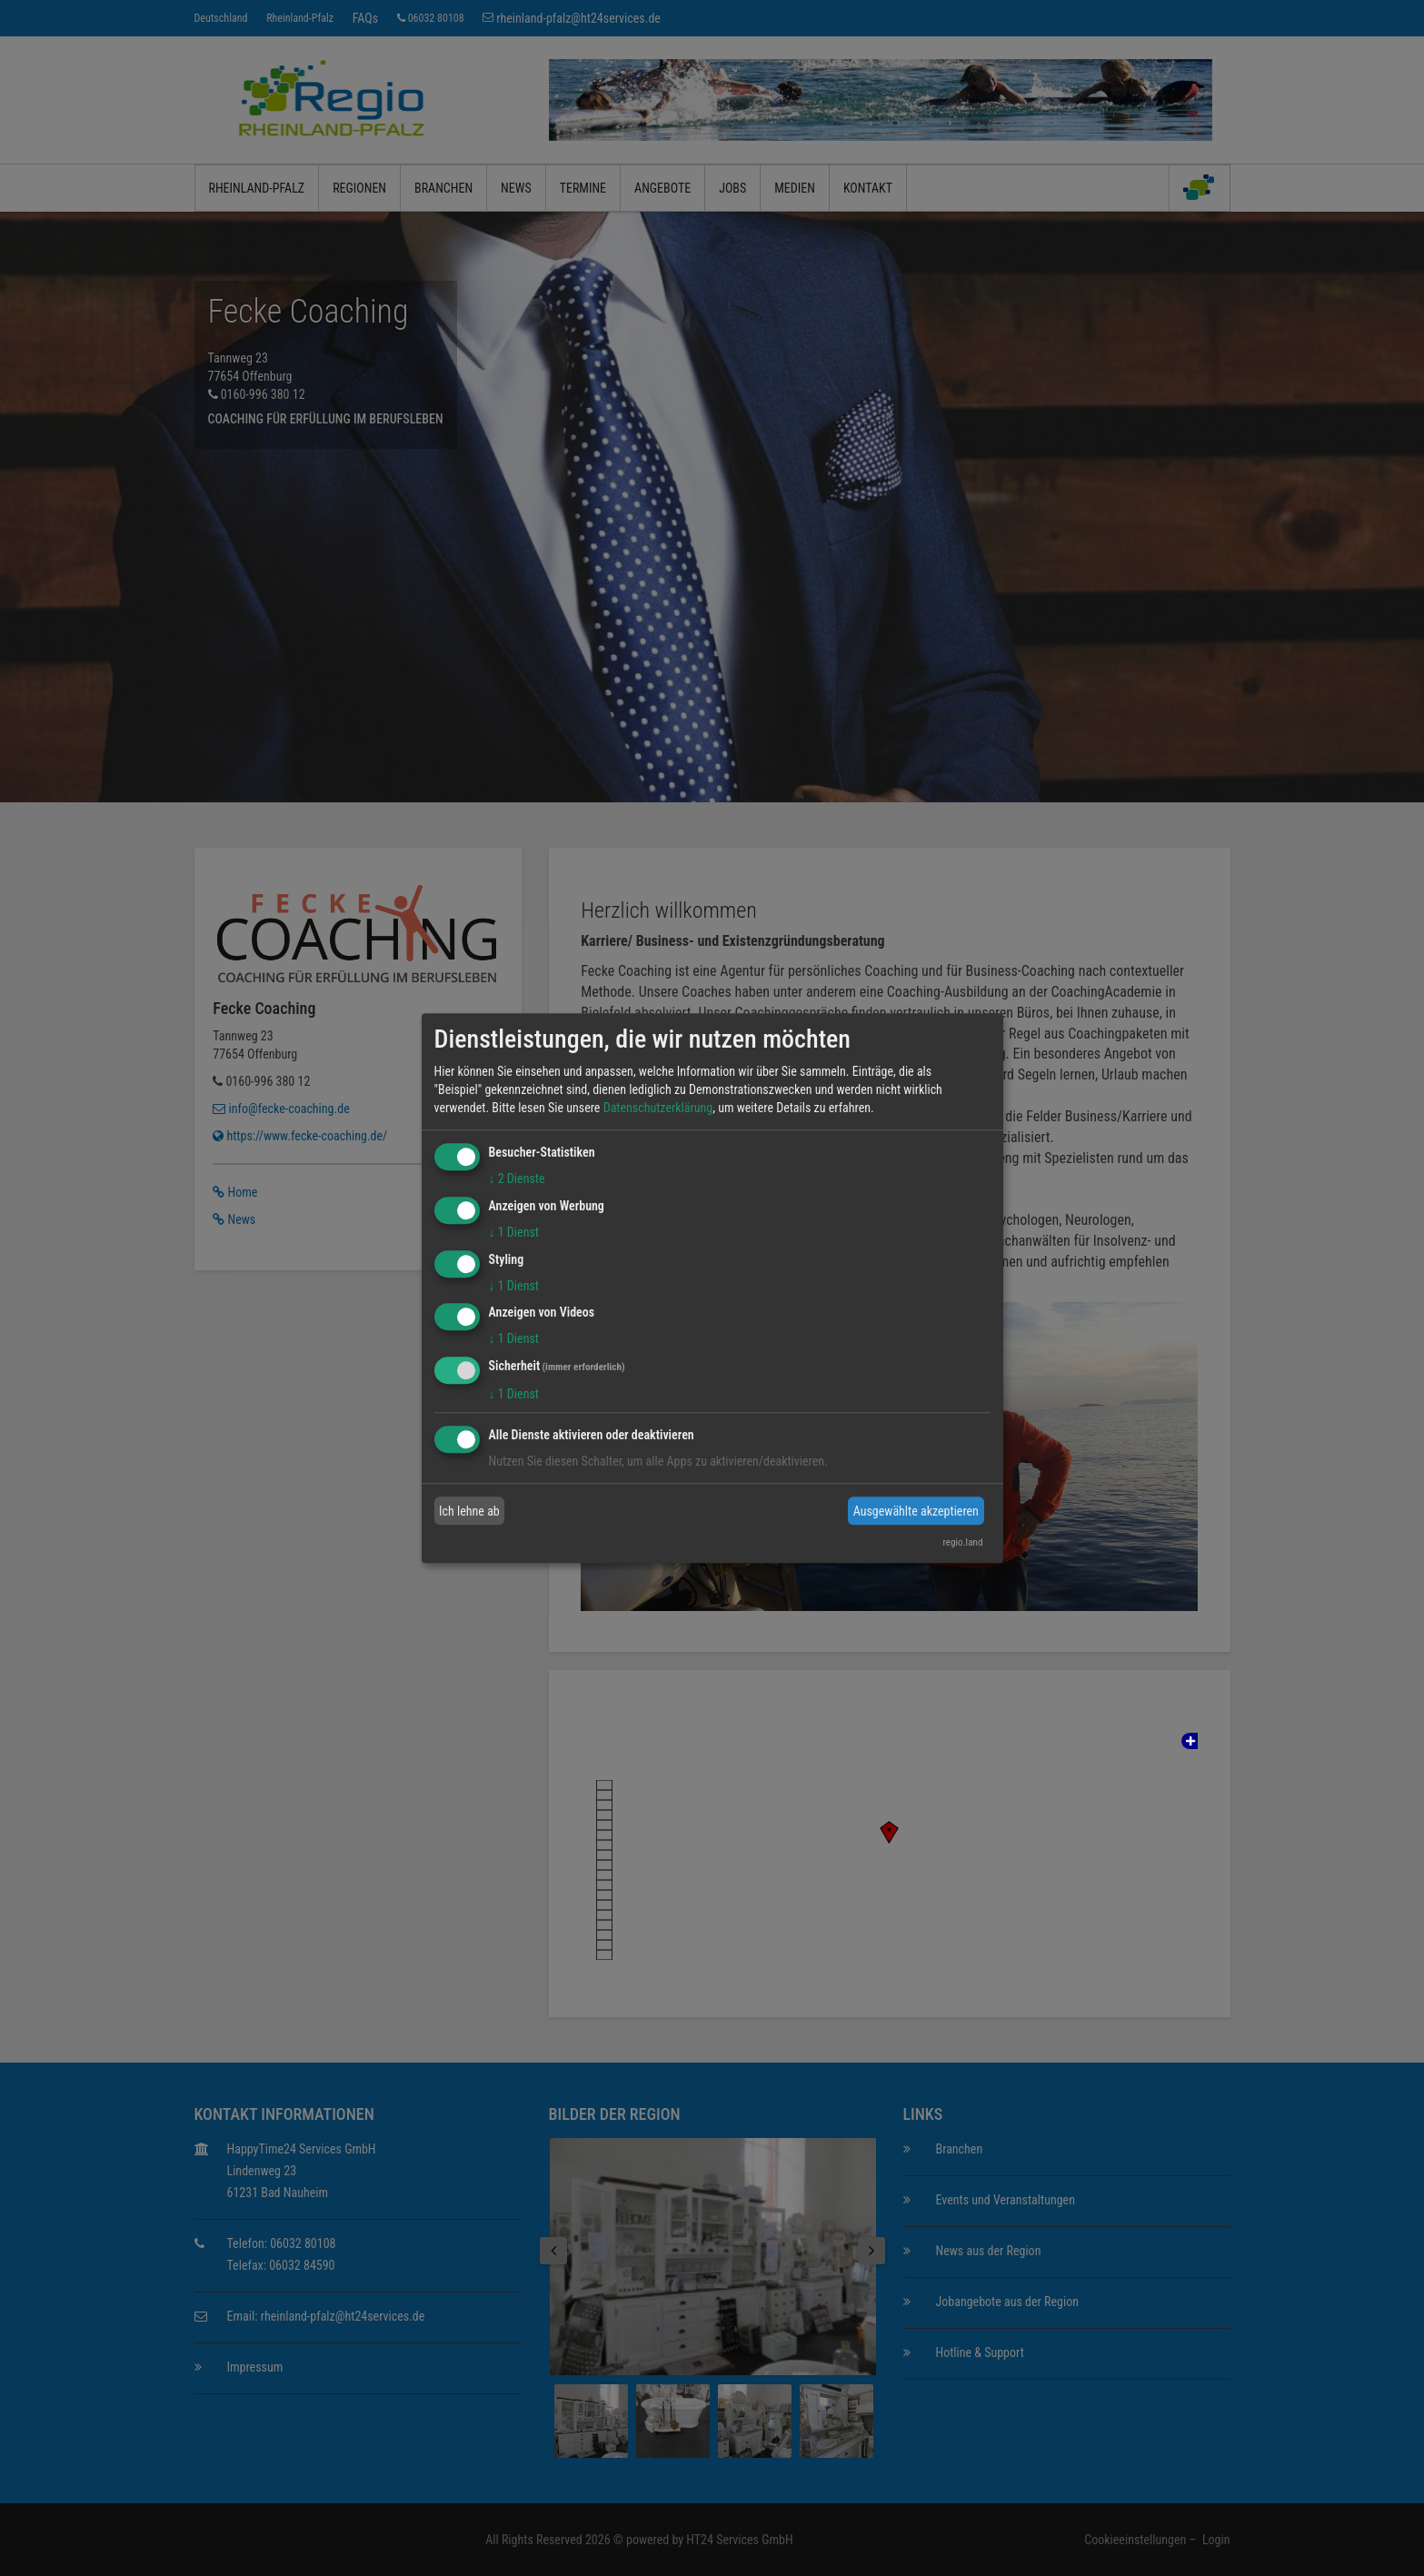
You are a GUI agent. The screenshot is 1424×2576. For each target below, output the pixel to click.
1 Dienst (514, 1232)
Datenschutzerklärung (658, 1107)
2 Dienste (517, 1178)
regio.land (962, 1542)
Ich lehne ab (469, 1511)
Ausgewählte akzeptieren (916, 1511)
